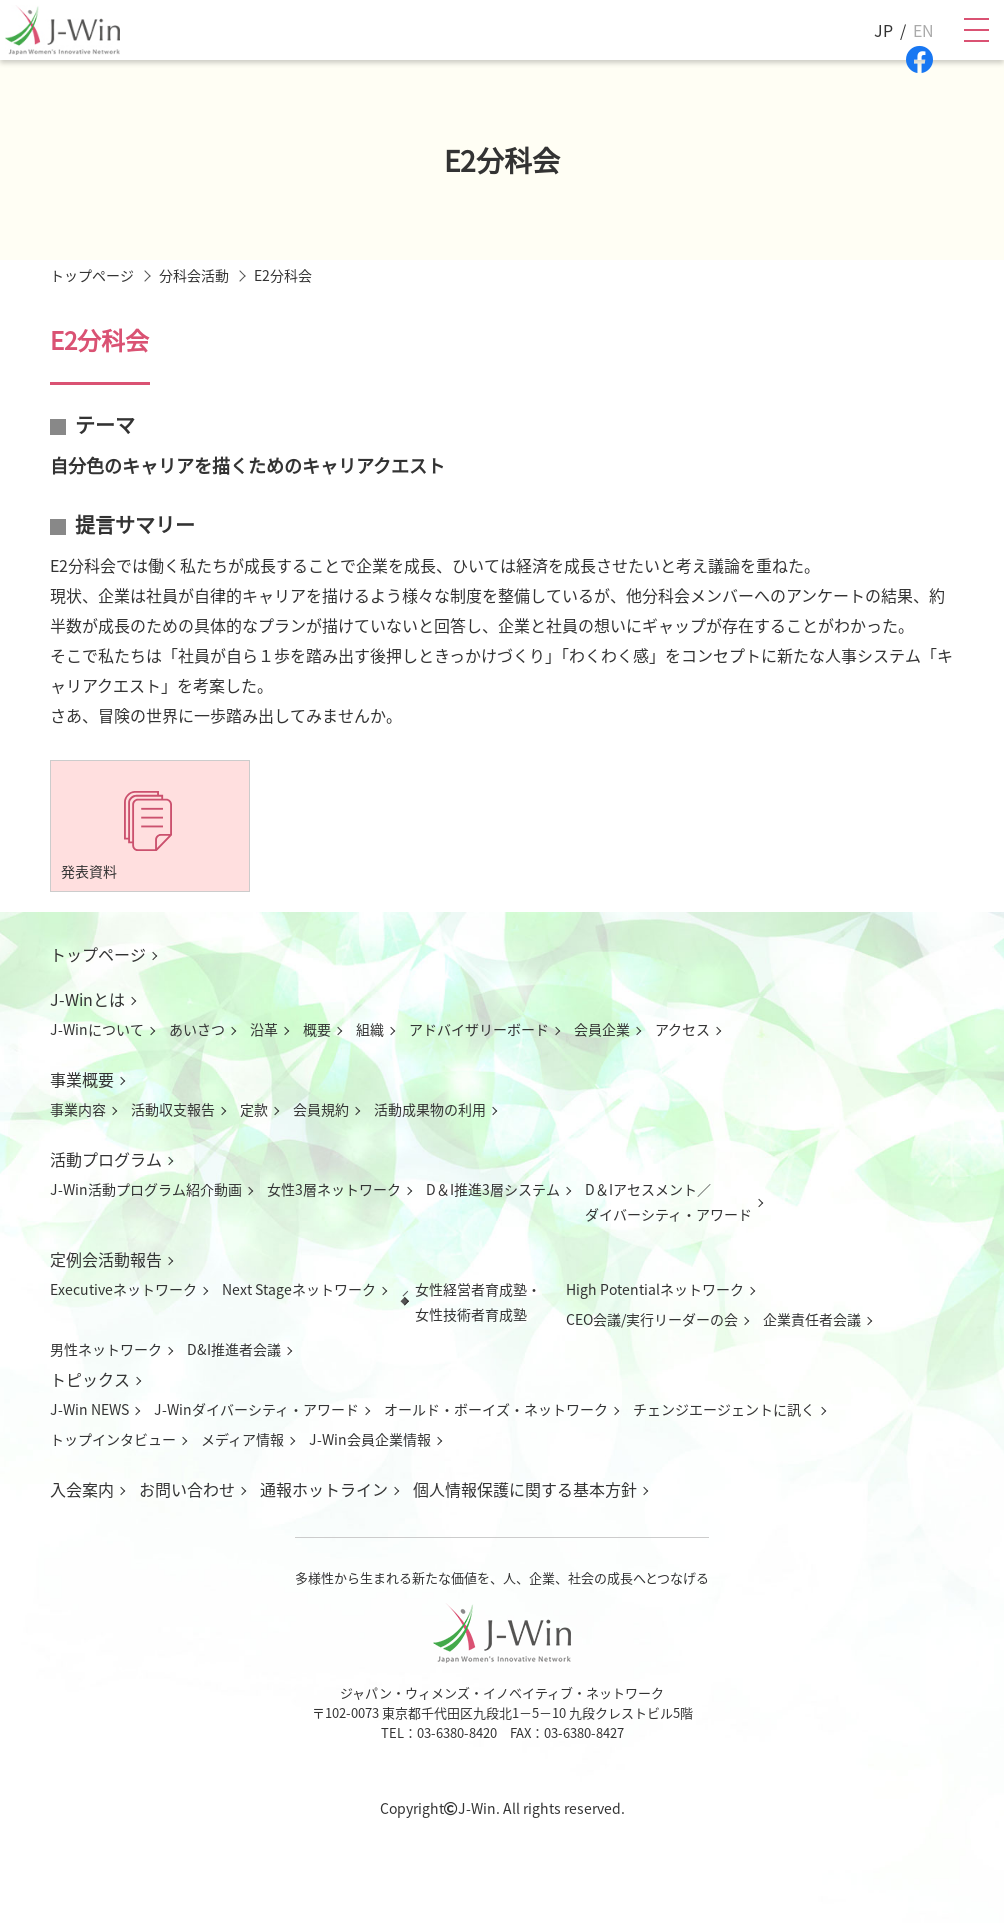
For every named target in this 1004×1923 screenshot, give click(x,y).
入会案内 (82, 1489)
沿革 (264, 1029)
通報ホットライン (324, 1489)
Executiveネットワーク (123, 1289)
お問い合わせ (187, 1489)
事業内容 (78, 1109)
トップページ (98, 954)
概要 (317, 1029)
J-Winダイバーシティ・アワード (256, 1409)
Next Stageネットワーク (299, 1289)
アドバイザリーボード (479, 1029)
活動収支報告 (173, 1109)
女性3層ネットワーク (334, 1189)
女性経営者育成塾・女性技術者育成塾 (478, 1301)
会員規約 (321, 1109)
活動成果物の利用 (430, 1109)
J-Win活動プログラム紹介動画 (146, 1189)
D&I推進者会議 (234, 1349)
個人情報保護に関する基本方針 (525, 1489)
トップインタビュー (113, 1439)
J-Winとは (87, 999)
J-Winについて (97, 1029)
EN (923, 30)
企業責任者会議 (812, 1319)
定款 (254, 1109)
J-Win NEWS (89, 1409)
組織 (370, 1029)
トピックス (90, 1379)
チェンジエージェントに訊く (724, 1409)
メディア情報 (242, 1439)
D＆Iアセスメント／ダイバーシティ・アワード (668, 1201)
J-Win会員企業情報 (370, 1439)
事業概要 (82, 1079)
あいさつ (197, 1029)
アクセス (682, 1029)
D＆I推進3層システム (493, 1189)
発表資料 (89, 871)
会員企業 (602, 1029)
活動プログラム (106, 1159)
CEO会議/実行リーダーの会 (652, 1319)
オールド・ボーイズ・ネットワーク (496, 1409)
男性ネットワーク (106, 1349)
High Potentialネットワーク (655, 1289)
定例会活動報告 (106, 1259)
